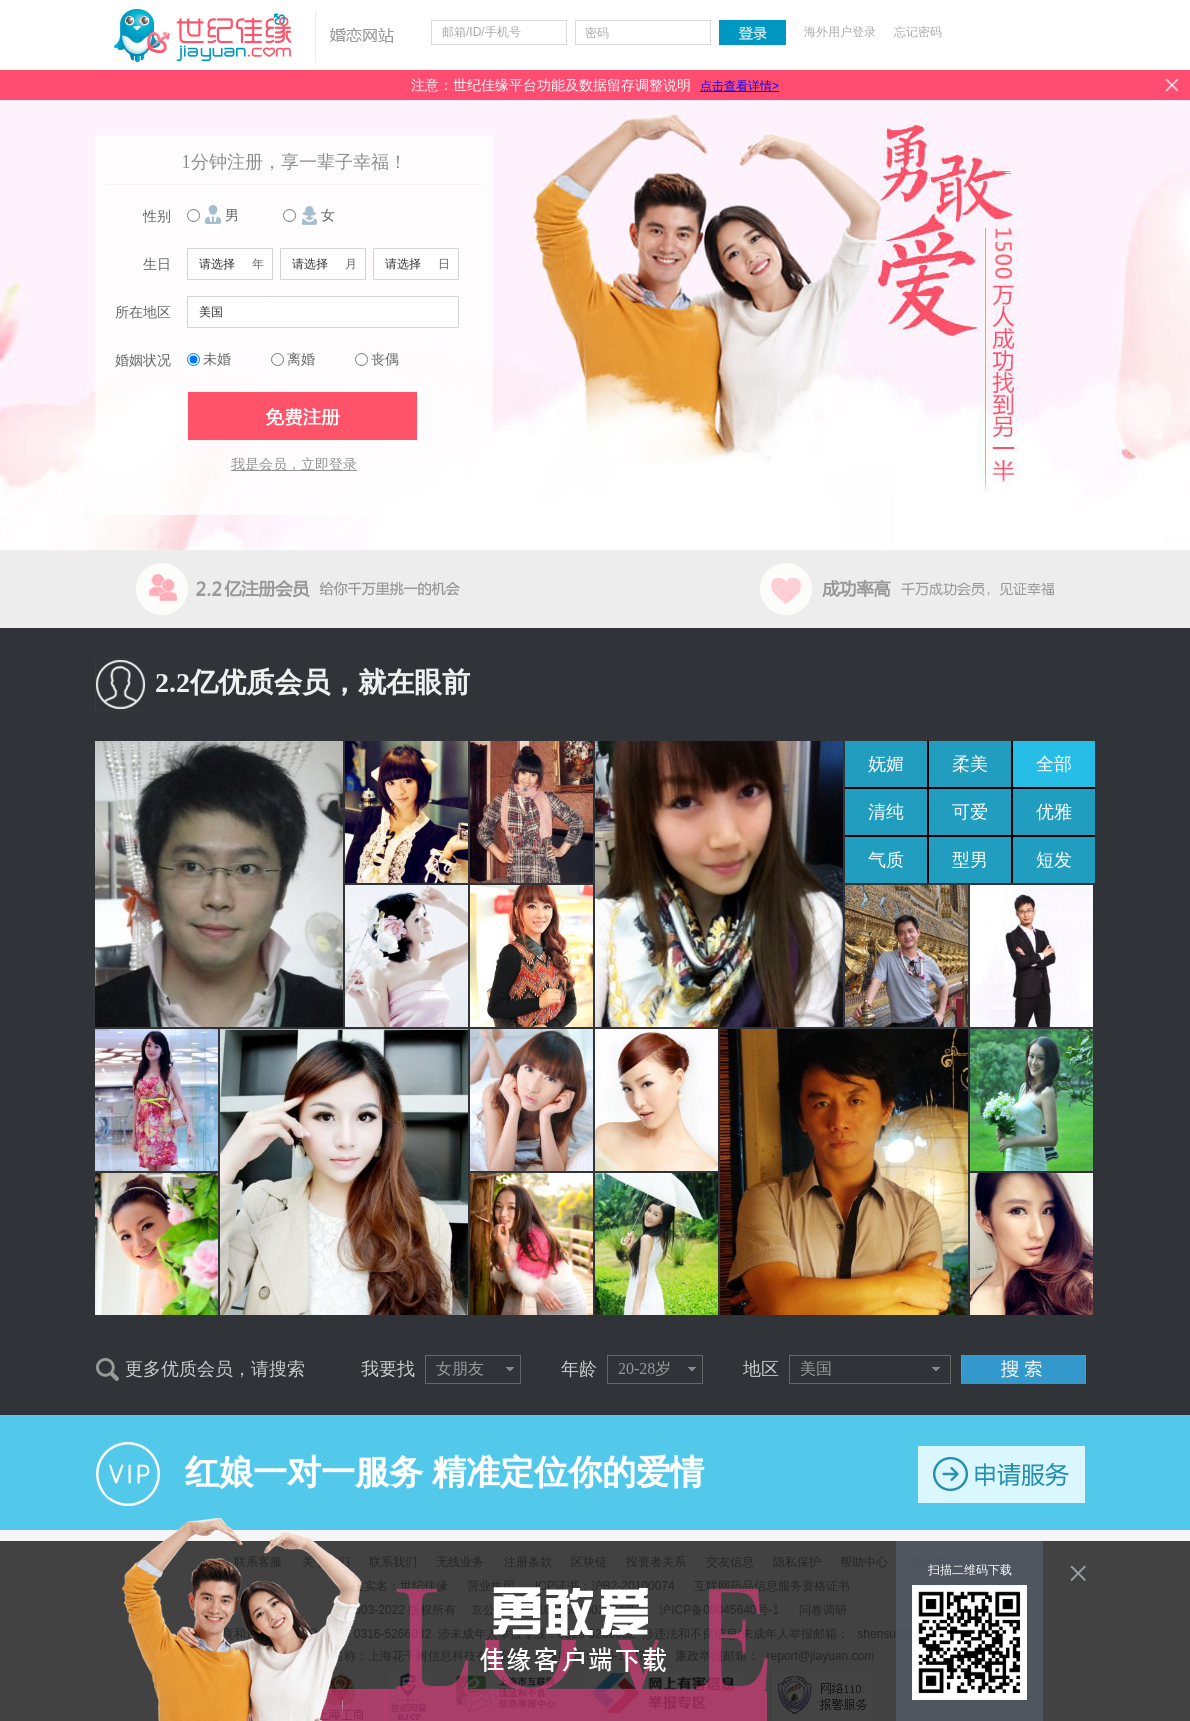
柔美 (970, 764)
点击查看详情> (739, 86)
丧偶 (385, 359)
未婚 (217, 359)
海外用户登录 (840, 32)
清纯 (886, 812)
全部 (1054, 764)
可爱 (970, 812)
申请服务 (1001, 1474)
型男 (970, 860)
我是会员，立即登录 (294, 464)
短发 (1054, 860)
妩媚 (886, 764)
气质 (886, 860)
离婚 (301, 359)
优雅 (1054, 812)
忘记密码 (918, 32)
